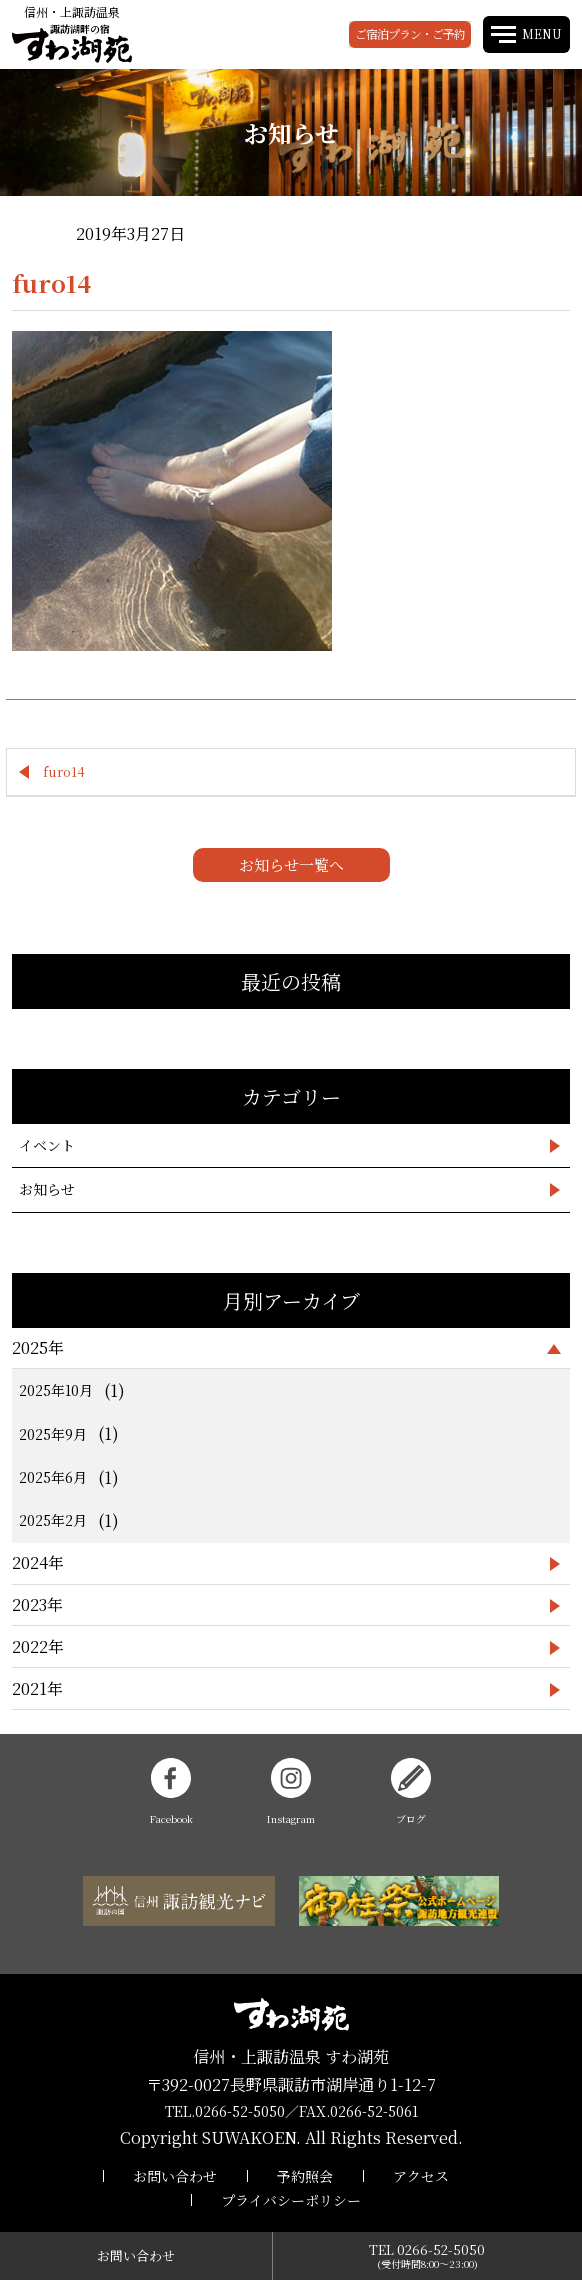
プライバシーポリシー (291, 2200)
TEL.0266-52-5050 (225, 2111)
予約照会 (305, 2176)
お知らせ (47, 1189)
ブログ (411, 1792)
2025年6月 (53, 1477)
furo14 (64, 771)
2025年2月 (53, 1520)
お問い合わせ (175, 2176)
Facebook (171, 1792)
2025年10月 (56, 1390)
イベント (47, 1145)
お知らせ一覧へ (291, 864)
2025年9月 (53, 1434)
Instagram (291, 1792)
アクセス (421, 2176)
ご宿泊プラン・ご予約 (410, 33)
